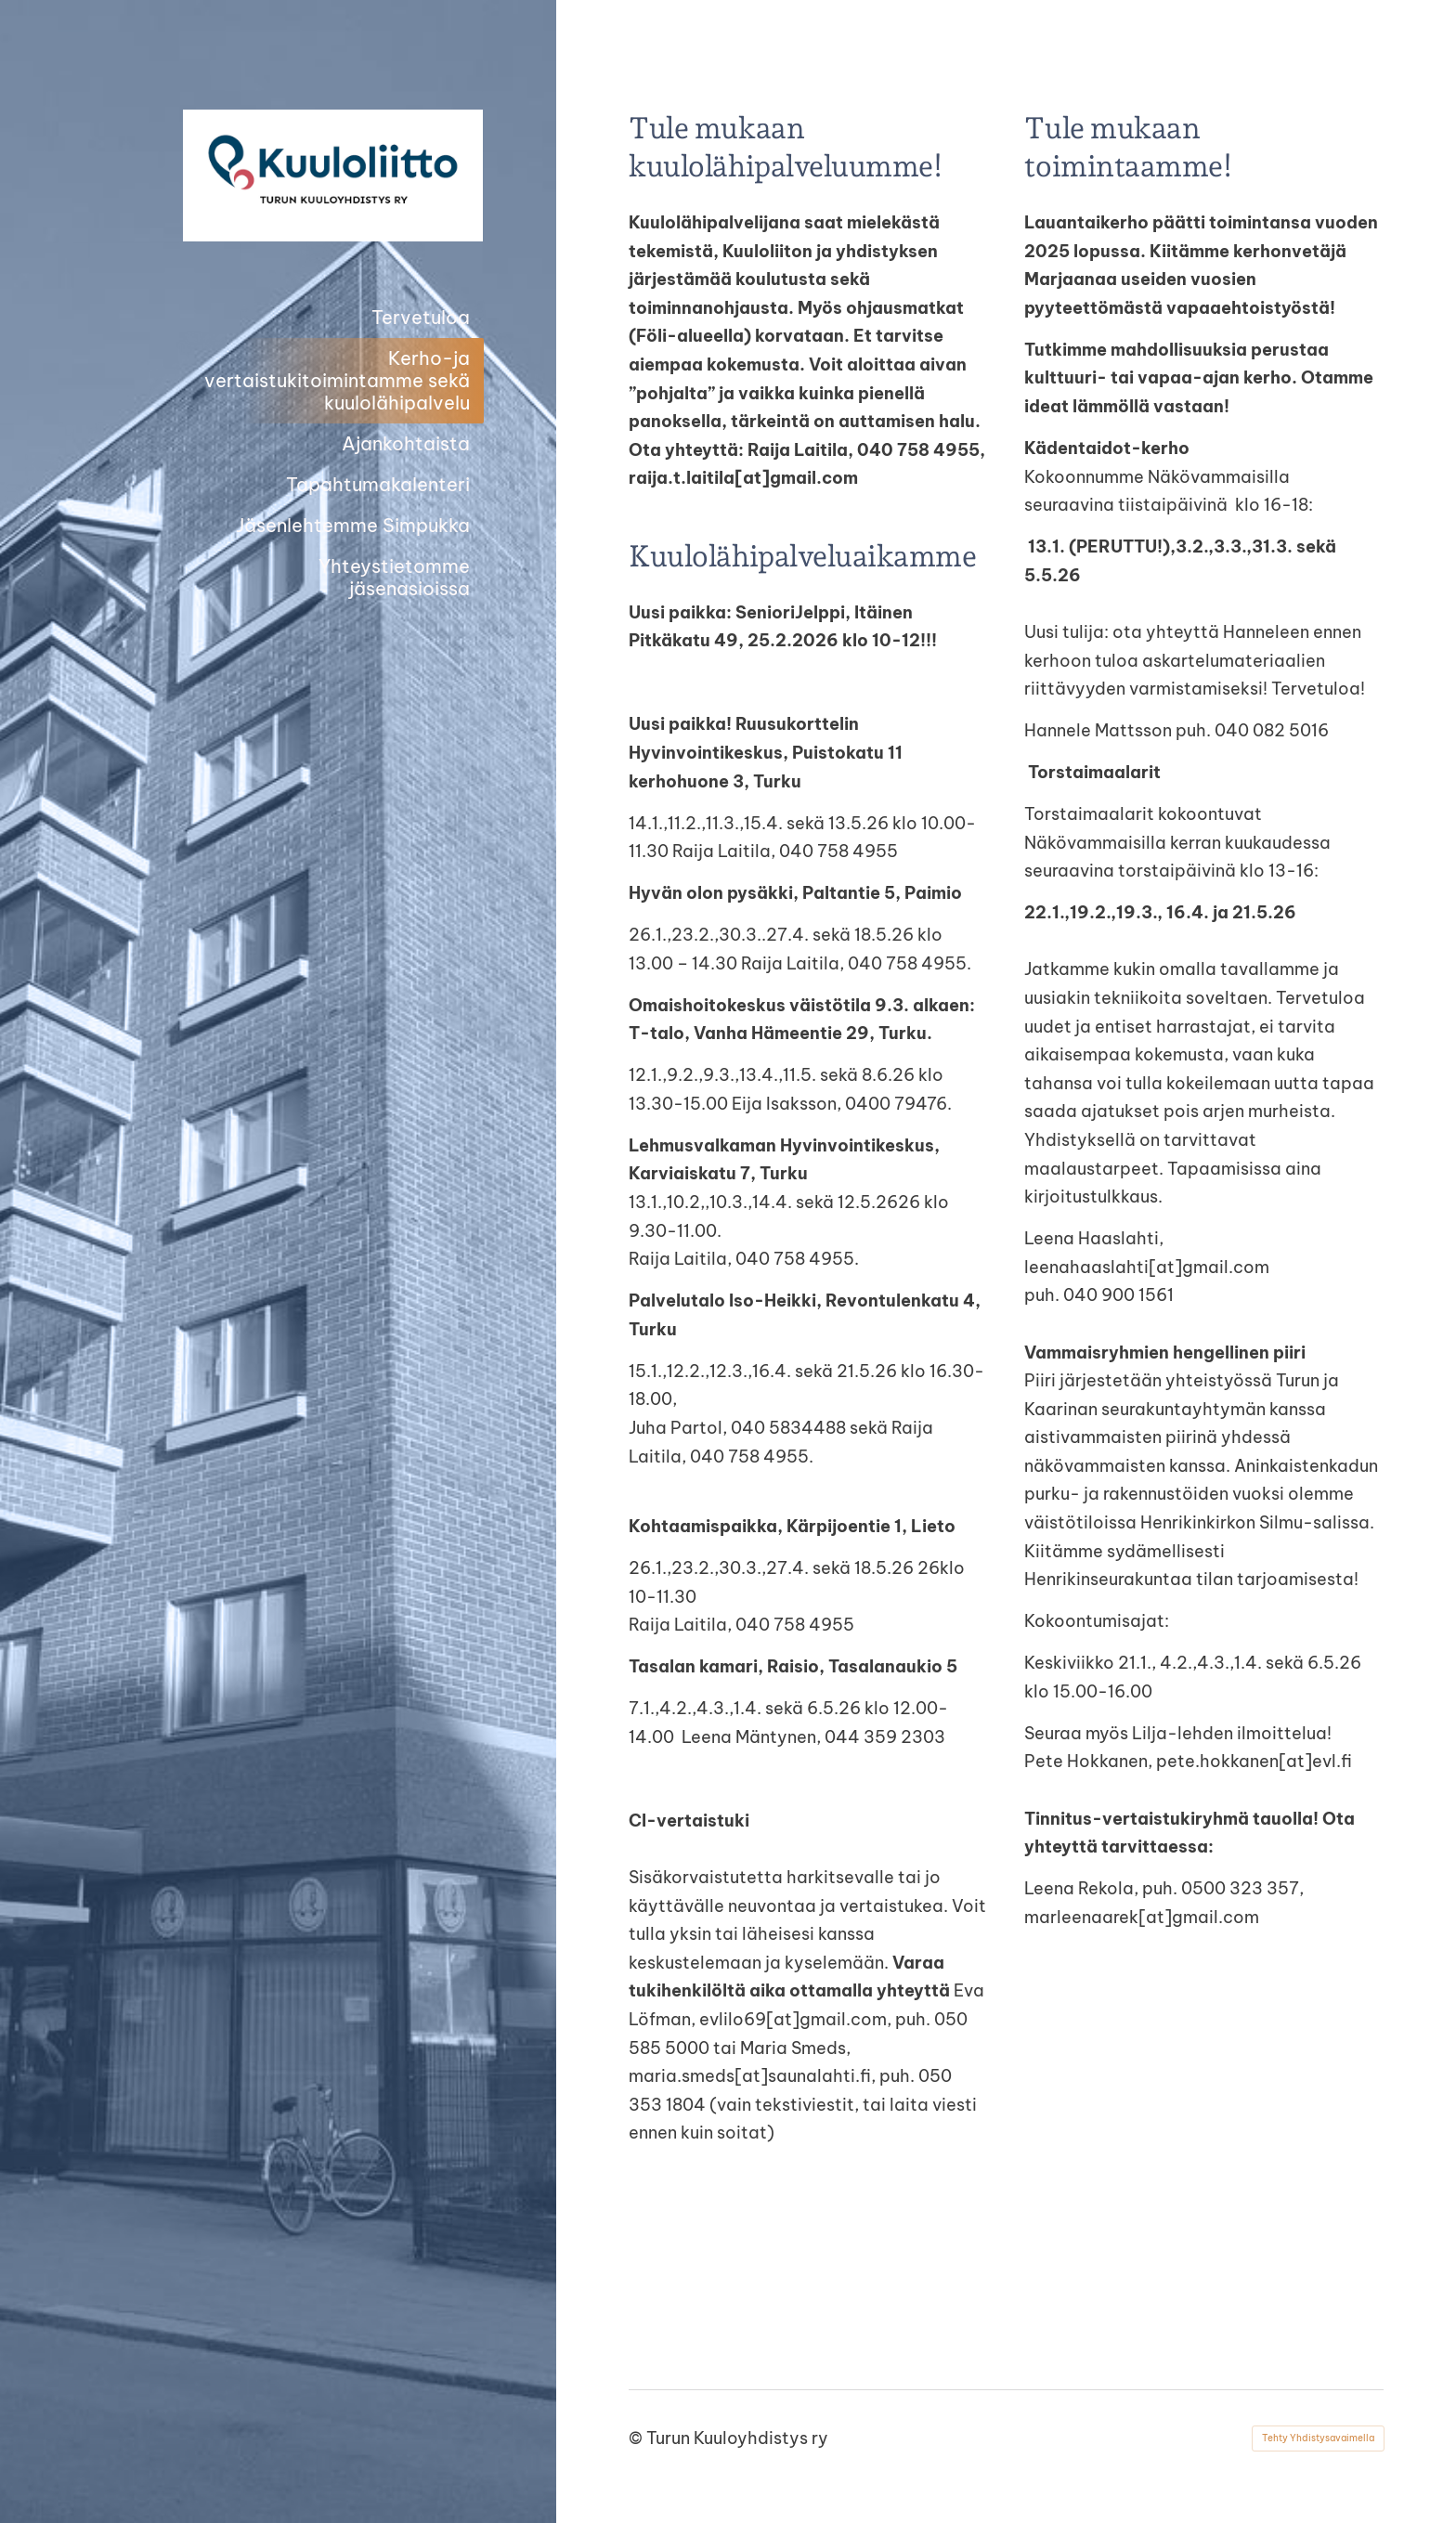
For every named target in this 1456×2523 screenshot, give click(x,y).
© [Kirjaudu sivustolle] (637, 2438)
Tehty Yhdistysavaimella (1318, 2438)
